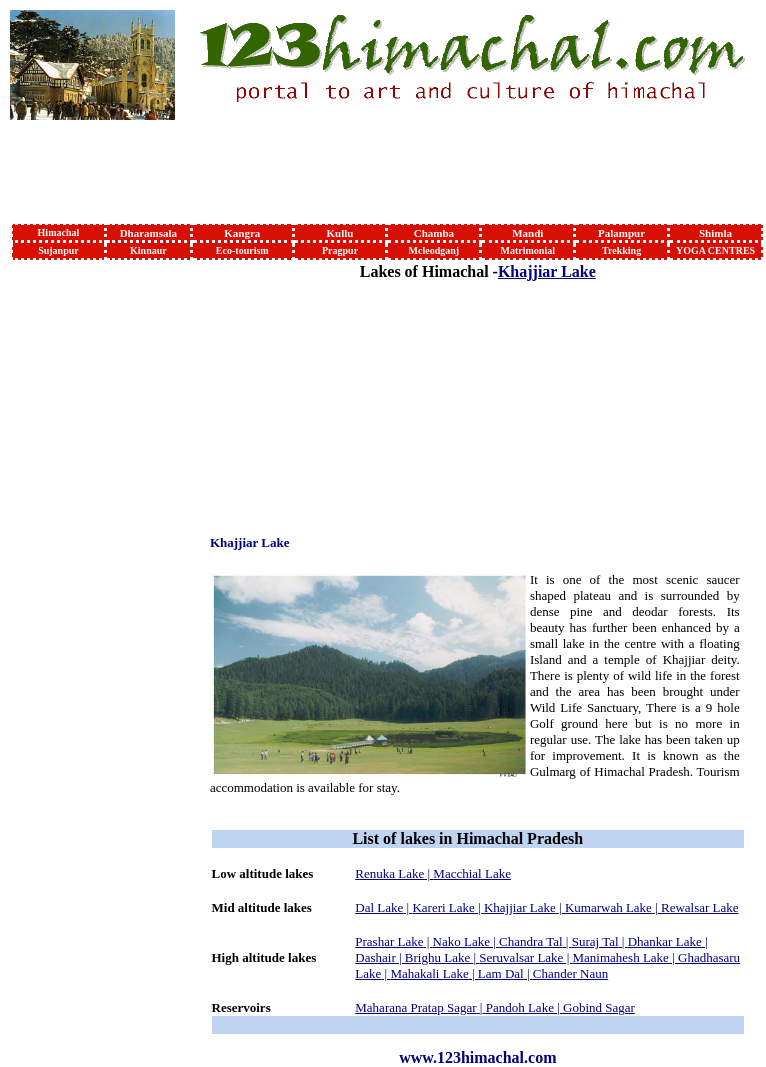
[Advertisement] (78, 563)
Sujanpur (58, 250)
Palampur (621, 233)
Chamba (434, 233)
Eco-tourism (242, 250)
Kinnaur (148, 250)
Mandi (527, 233)
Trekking (621, 250)
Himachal (59, 232)
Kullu (340, 233)
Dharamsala (148, 233)
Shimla (715, 233)
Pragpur (340, 250)
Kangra (242, 233)
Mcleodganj (434, 250)
